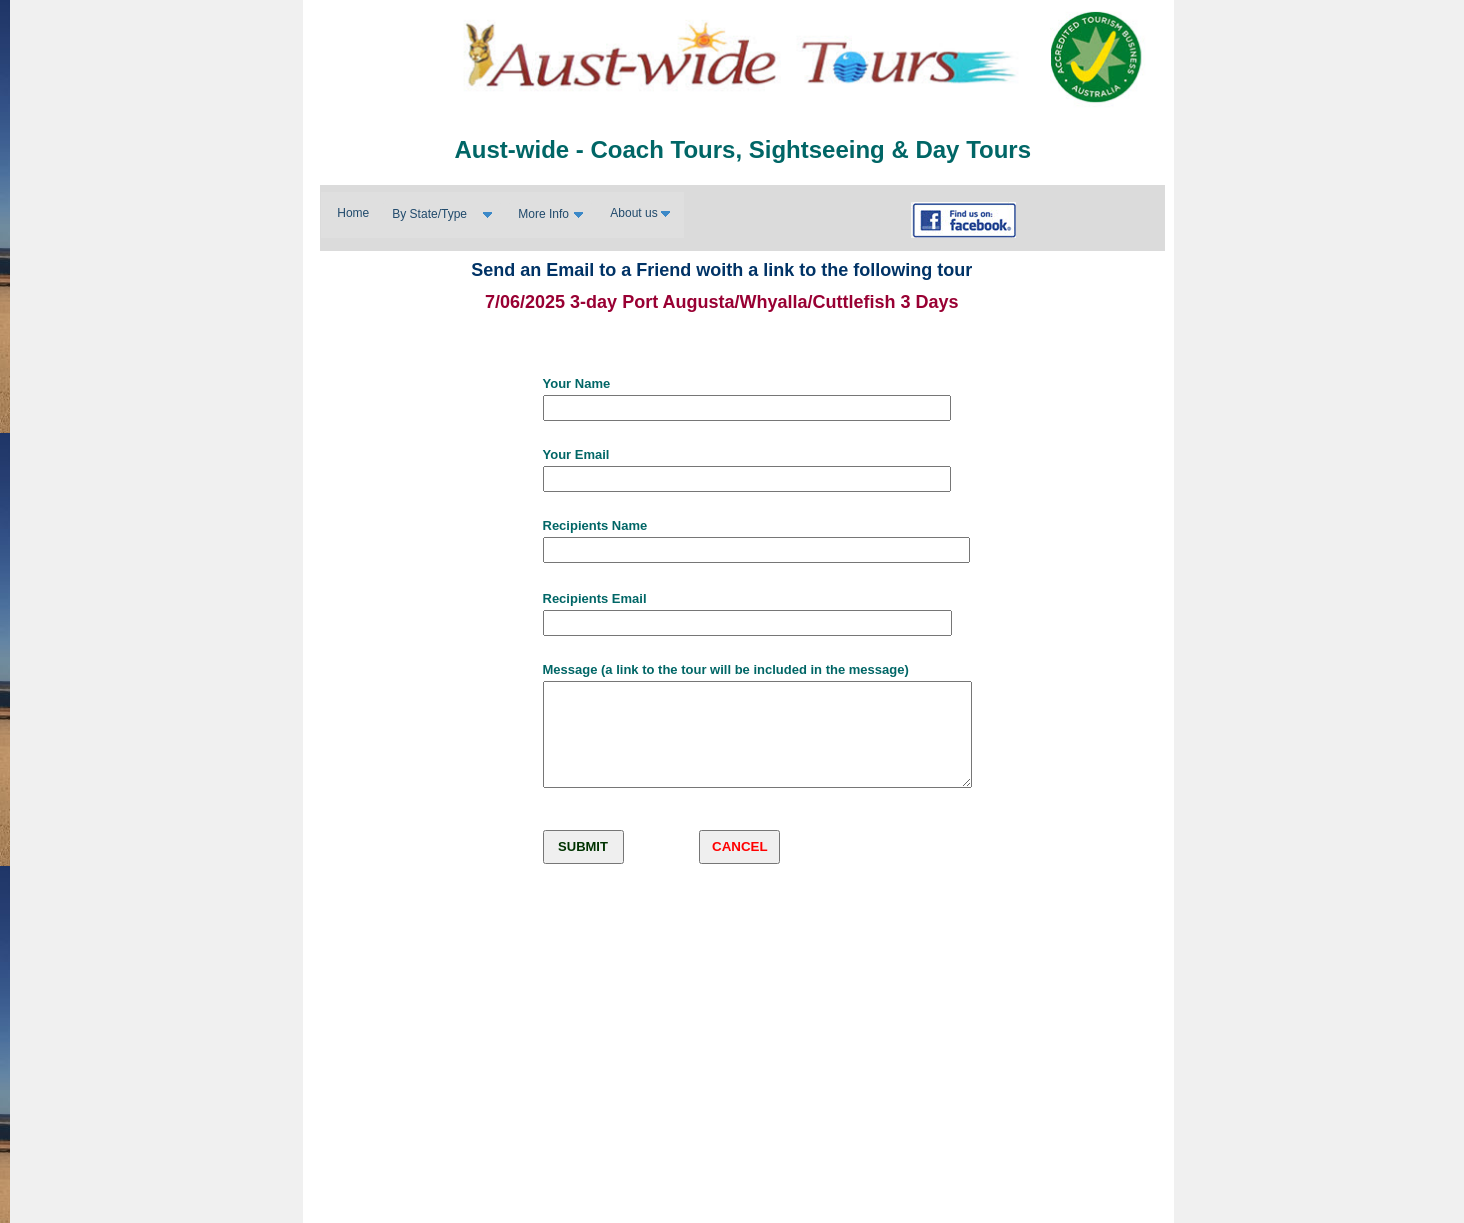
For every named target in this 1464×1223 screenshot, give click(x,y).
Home (353, 213)
